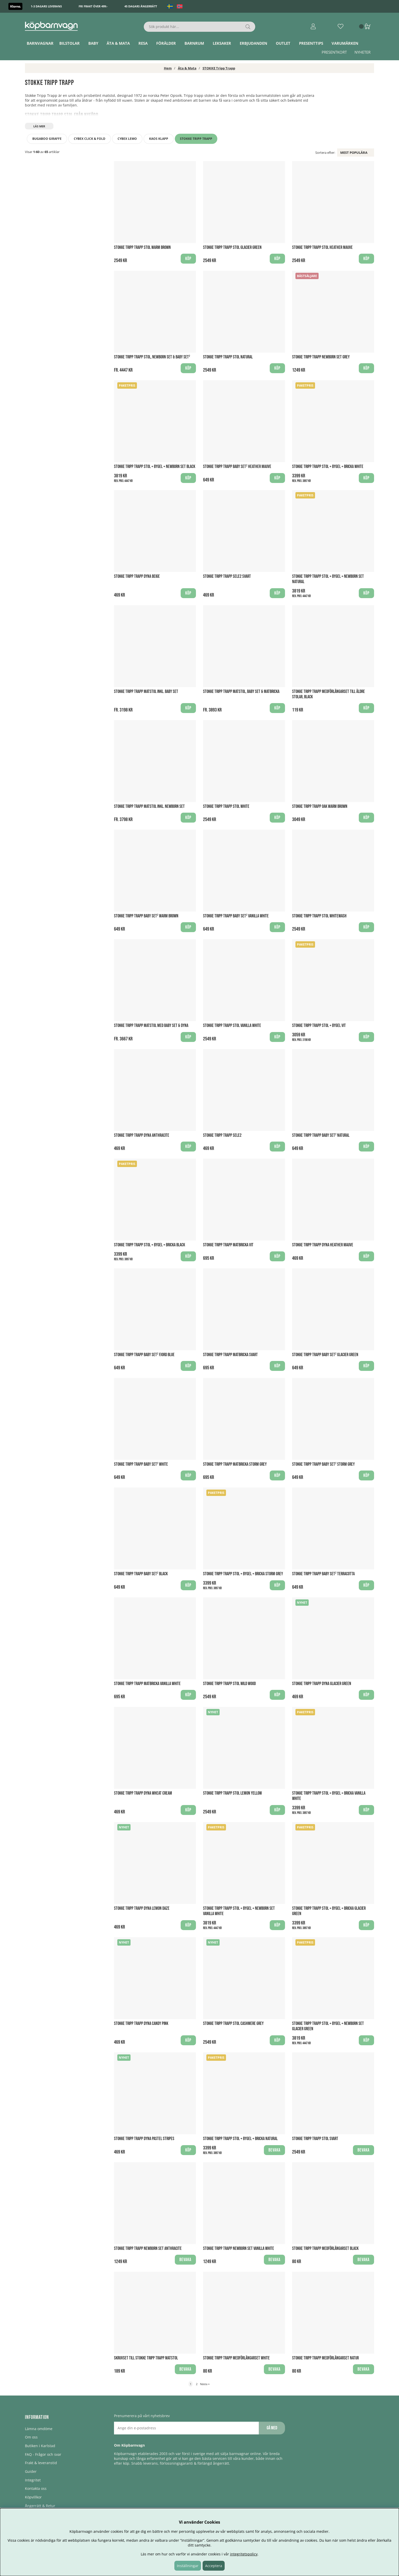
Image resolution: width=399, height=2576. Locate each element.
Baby (93, 43)
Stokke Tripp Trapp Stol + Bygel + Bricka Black (149, 1245)
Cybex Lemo (127, 139)
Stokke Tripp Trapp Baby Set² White (141, 1464)
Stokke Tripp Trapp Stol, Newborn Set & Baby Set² (152, 357)
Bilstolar (69, 43)
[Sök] (199, 27)
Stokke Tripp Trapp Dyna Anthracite (141, 1135)
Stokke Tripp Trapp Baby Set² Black (141, 1574)
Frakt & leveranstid (41, 2462)
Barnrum (194, 43)
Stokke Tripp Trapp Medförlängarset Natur (325, 2358)
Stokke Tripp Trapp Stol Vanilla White (232, 1025)
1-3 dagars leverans (46, 6)
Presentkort (334, 52)
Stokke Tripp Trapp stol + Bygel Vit (319, 1025)
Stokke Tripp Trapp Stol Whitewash (319, 916)
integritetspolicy (244, 2554)
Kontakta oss (36, 2488)
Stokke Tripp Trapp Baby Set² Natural (320, 1135)
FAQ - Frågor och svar (43, 2454)
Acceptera (213, 2565)
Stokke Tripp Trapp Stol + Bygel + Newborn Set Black (154, 466)
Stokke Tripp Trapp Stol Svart (315, 2138)
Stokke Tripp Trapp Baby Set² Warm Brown (146, 916)
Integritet (33, 2480)
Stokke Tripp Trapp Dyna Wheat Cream (143, 1793)
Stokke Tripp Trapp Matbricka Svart (230, 1354)
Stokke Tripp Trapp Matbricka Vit (228, 1245)
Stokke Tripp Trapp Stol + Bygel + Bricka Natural (240, 2138)
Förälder (166, 43)
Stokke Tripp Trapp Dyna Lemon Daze (141, 1908)
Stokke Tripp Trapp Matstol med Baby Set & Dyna (151, 1025)
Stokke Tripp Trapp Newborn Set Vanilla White (238, 2248)
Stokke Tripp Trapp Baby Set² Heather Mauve (237, 466)
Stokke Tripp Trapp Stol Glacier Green (232, 247)
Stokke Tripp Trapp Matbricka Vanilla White (147, 1683)
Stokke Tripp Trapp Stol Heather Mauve (322, 247)
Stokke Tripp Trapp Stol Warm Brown (142, 247)
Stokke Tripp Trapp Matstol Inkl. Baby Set (146, 691)
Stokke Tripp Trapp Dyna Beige (137, 576)
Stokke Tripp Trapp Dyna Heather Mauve (322, 1245)
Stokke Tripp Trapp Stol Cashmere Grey (233, 2023)
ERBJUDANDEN (253, 43)
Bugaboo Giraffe (47, 139)
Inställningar (187, 2565)
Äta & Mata (118, 43)
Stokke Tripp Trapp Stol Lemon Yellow (232, 1793)
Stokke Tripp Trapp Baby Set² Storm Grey (323, 1464)
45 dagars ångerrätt (140, 6)
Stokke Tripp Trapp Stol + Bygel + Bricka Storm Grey (243, 1574)
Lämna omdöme (38, 2428)
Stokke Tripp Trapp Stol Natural (228, 357)
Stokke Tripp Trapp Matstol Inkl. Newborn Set (149, 806)
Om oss (31, 2437)
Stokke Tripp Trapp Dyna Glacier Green (321, 1683)
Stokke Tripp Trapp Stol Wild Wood (229, 1683)
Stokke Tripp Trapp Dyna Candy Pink (141, 2023)
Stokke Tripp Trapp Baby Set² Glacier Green (325, 1354)
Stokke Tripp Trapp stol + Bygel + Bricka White (327, 466)
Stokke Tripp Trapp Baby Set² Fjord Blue (144, 1354)
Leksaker (222, 43)
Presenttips (311, 43)
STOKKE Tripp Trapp (219, 68)
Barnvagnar (40, 43)
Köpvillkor (33, 2497)
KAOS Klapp (158, 139)
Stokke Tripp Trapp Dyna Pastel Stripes (144, 2138)
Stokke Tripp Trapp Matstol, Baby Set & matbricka (241, 691)
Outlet (283, 43)
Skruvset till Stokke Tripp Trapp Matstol (146, 2358)
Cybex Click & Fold (89, 139)
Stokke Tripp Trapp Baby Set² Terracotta (323, 1574)
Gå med (272, 2428)
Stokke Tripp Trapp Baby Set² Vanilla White (236, 916)
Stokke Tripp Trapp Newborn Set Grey (321, 357)
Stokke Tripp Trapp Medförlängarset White (236, 2358)
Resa (143, 43)
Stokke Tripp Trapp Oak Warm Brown (319, 806)
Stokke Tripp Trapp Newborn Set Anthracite (148, 2248)
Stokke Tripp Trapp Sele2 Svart (227, 576)
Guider (31, 2471)
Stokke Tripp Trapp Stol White (226, 806)
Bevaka (274, 2150)
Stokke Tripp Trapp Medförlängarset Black (325, 2248)
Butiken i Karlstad (40, 2445)
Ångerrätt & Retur (40, 2505)
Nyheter (362, 52)
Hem (168, 68)
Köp (188, 368)
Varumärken (345, 43)
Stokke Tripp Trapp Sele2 (222, 1135)
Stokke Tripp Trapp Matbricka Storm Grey (235, 1464)
